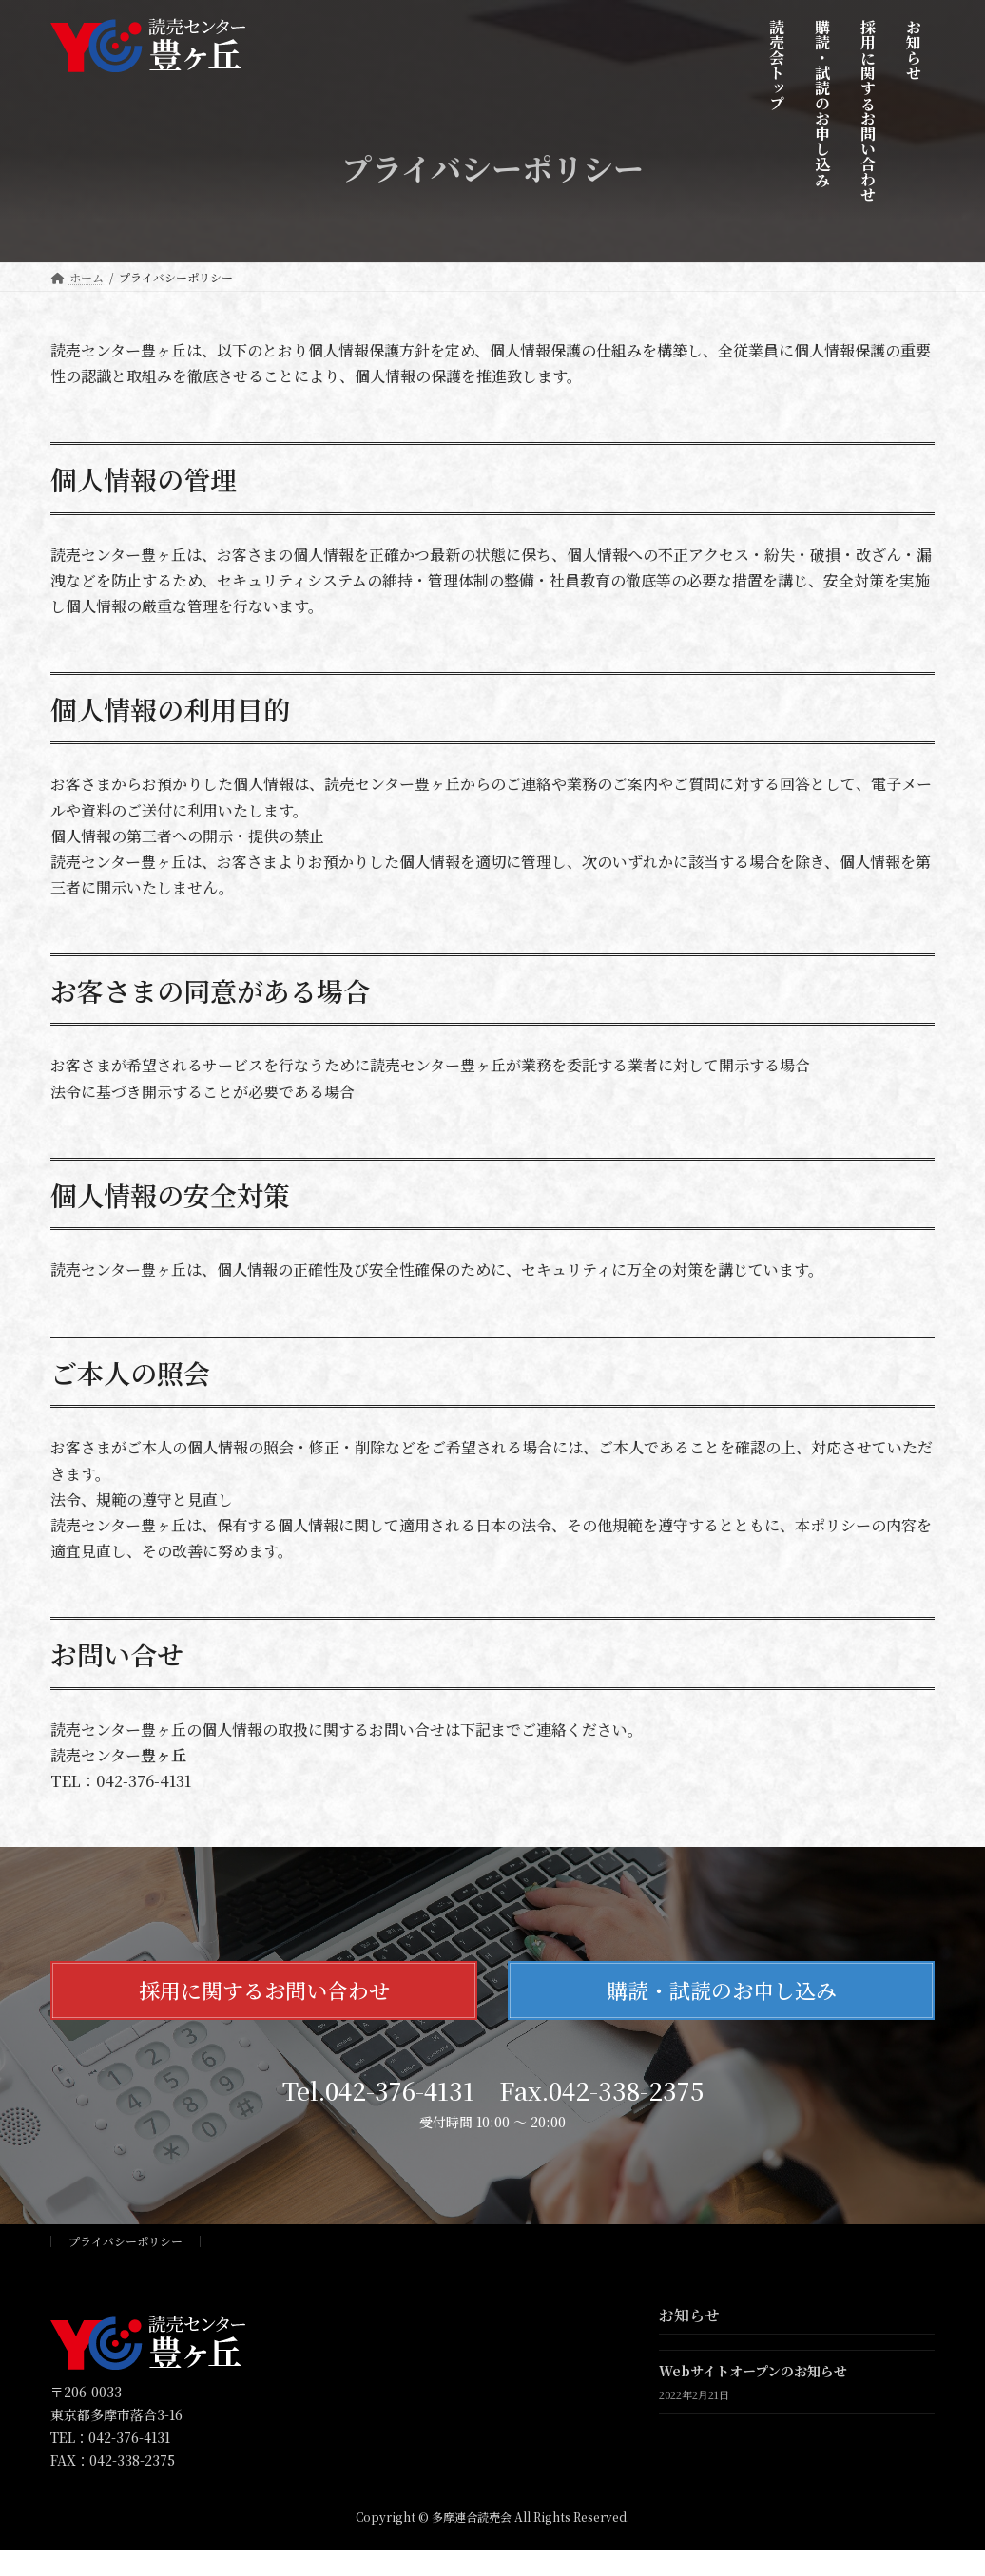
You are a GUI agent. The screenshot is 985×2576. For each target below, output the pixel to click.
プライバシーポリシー (125, 2241)
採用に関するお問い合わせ (264, 1990)
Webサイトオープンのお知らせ (753, 2371)
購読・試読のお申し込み (722, 1990)
